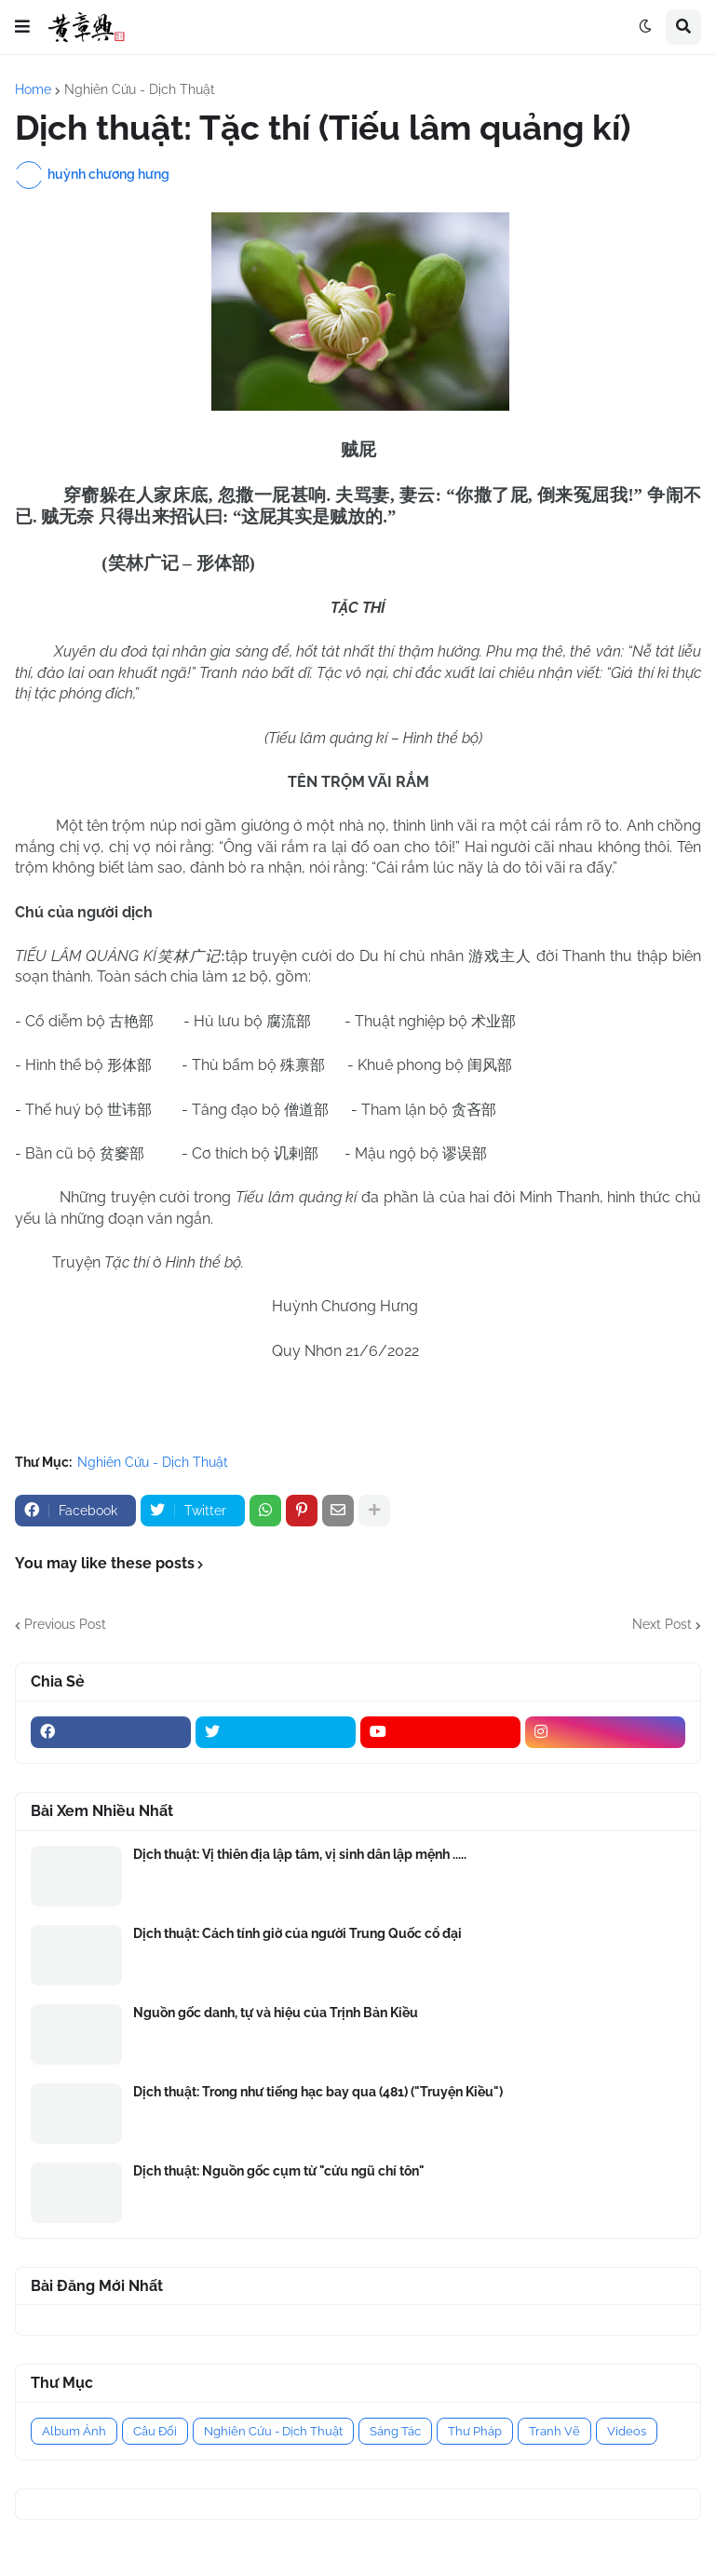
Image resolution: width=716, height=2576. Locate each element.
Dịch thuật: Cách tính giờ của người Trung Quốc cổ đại (297, 1933)
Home (33, 89)
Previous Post (65, 1624)
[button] (22, 27)
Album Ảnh (74, 2431)
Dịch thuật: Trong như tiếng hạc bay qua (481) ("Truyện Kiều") (318, 2091)
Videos (626, 2431)
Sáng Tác (395, 2431)
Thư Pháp (475, 2431)
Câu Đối (155, 2431)
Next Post (662, 1624)
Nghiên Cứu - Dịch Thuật (139, 89)
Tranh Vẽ (554, 2431)
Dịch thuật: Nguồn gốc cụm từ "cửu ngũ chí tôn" (279, 2170)
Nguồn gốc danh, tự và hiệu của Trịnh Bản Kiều (275, 2012)
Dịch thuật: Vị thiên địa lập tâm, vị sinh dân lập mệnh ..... (299, 1854)
